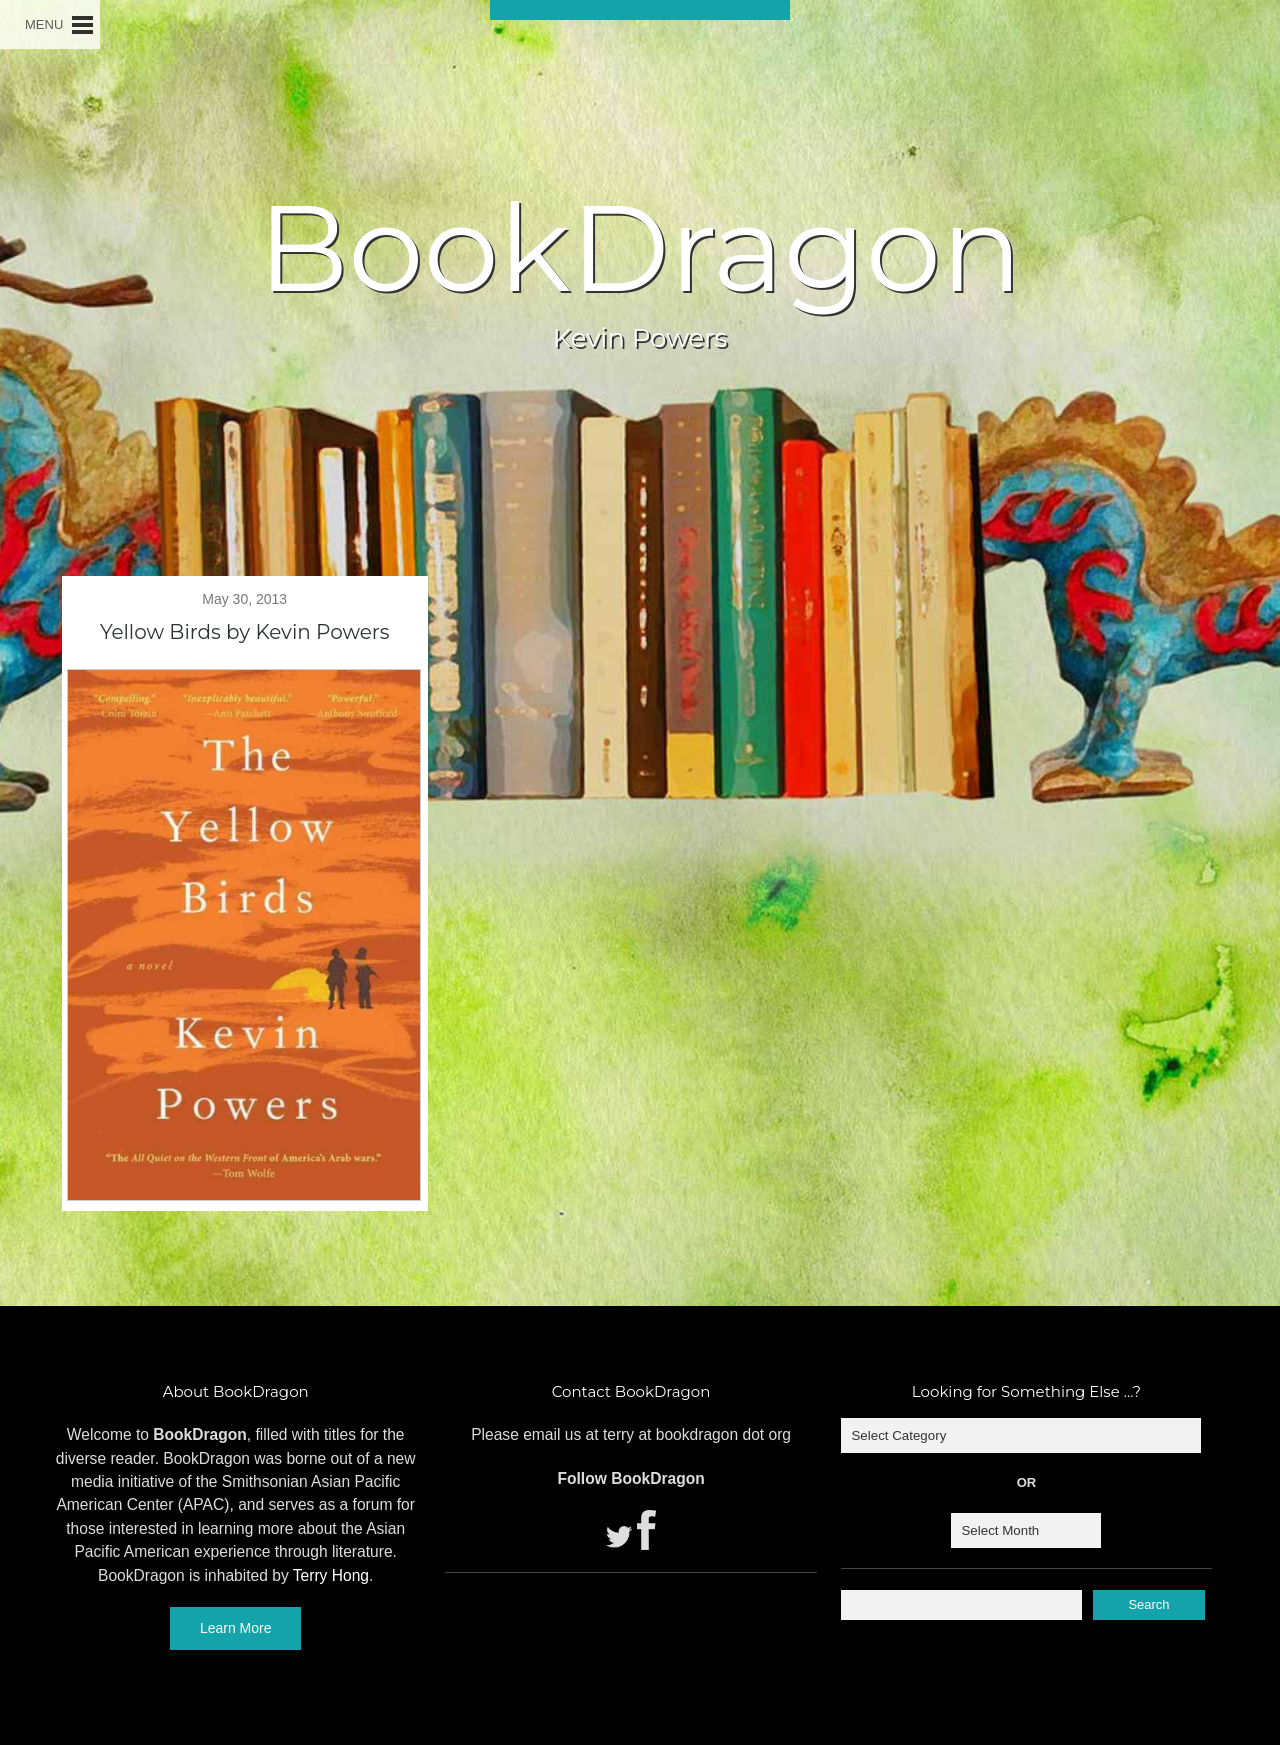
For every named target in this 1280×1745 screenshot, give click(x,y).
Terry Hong (331, 1575)
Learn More (236, 1628)
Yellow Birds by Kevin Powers (245, 632)
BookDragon (640, 248)
